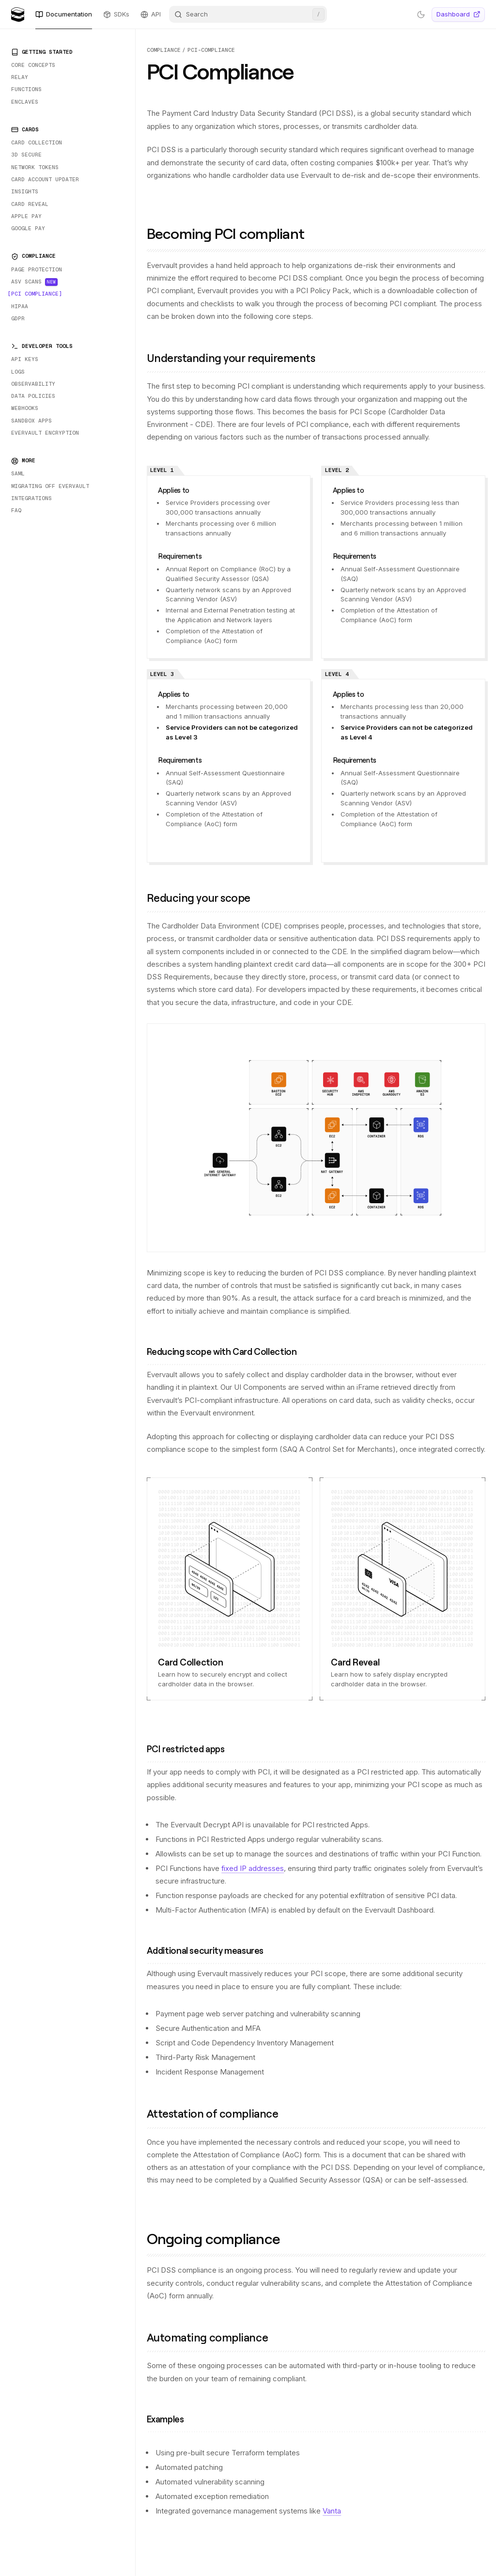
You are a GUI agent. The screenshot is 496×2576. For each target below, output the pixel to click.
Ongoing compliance (220, 2238)
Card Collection (190, 1662)
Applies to (177, 490)
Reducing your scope (204, 898)
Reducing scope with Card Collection (226, 1351)
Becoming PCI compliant (232, 233)
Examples (169, 2419)
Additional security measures (209, 1950)
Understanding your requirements (236, 358)
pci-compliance (211, 50)
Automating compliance (212, 2337)
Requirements (183, 556)
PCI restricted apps (190, 1749)
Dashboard (458, 14)
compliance (164, 50)
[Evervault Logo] (18, 14)
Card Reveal (355, 1662)
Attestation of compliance (217, 2113)
